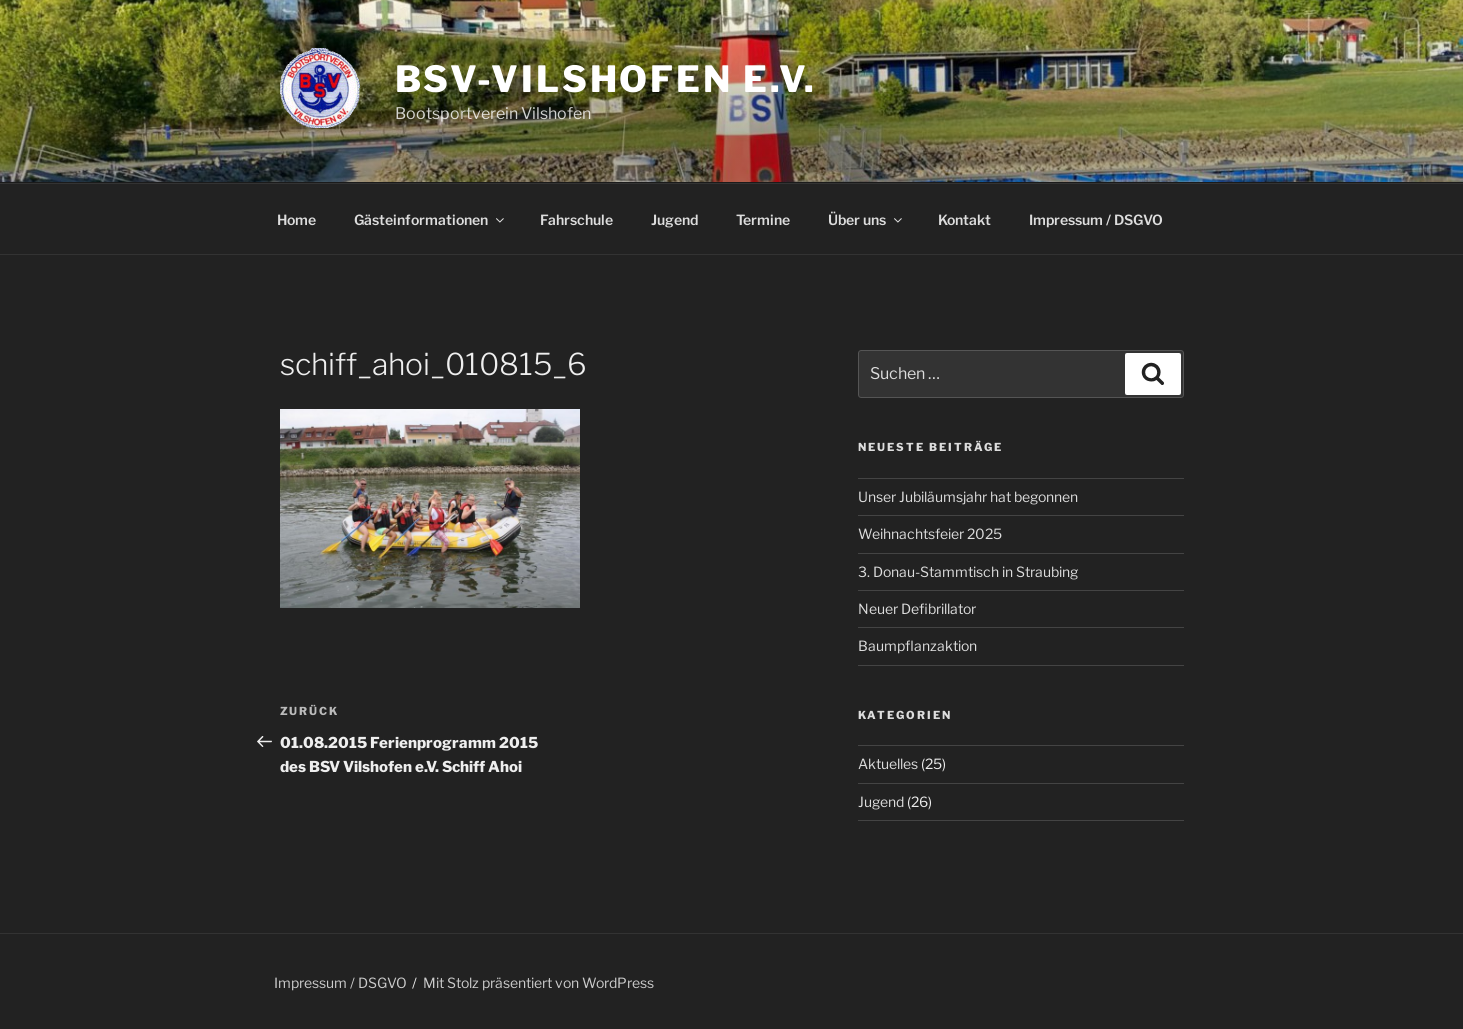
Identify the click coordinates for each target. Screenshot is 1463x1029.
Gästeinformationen (430, 219)
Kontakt (964, 219)
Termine (763, 219)
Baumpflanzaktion (917, 645)
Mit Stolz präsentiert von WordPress (538, 982)
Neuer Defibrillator (917, 608)
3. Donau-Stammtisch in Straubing (968, 571)
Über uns (866, 219)
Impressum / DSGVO (1096, 219)
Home (296, 219)
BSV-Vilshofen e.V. (606, 79)
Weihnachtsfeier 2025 (930, 533)
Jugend (674, 219)
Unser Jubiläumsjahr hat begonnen (968, 496)
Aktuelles (888, 763)
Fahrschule (576, 219)
